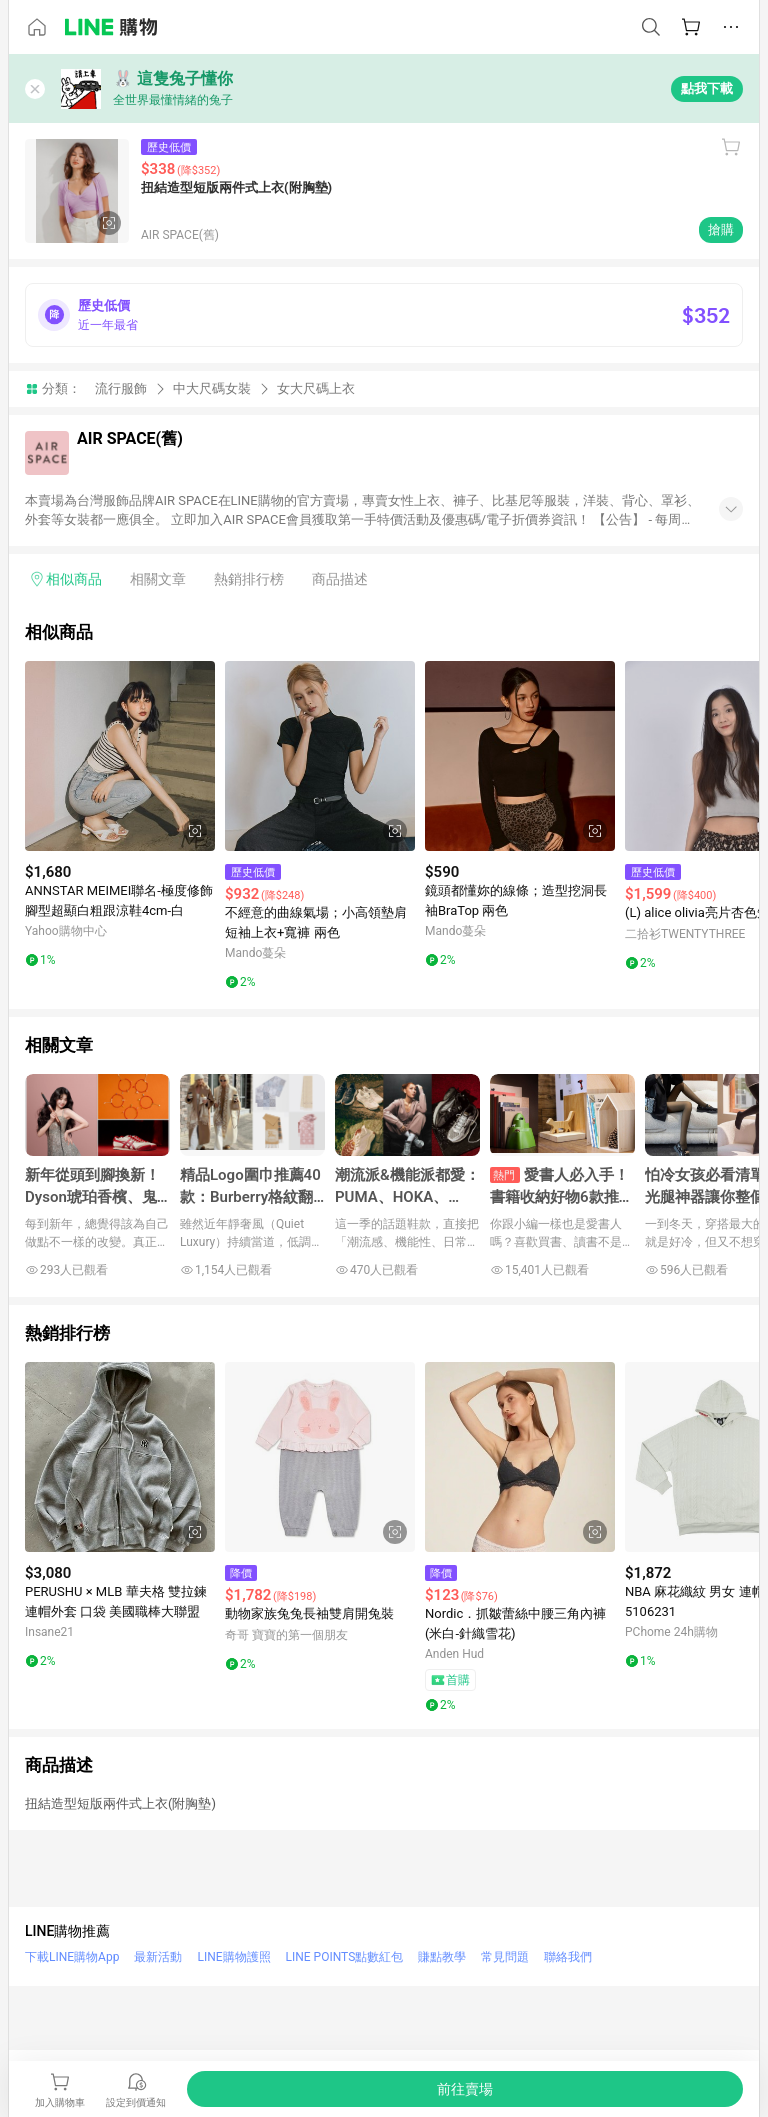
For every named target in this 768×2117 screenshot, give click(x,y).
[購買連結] (465, 2089)
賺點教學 (442, 1957)
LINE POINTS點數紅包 (345, 1957)
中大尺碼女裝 (212, 388)
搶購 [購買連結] (721, 229)
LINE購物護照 (233, 1957)
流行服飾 (121, 388)
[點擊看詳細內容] (120, 756)
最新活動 (158, 1957)
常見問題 (505, 1957)
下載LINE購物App (72, 1957)
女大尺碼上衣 (316, 388)
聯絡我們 (568, 1957)
